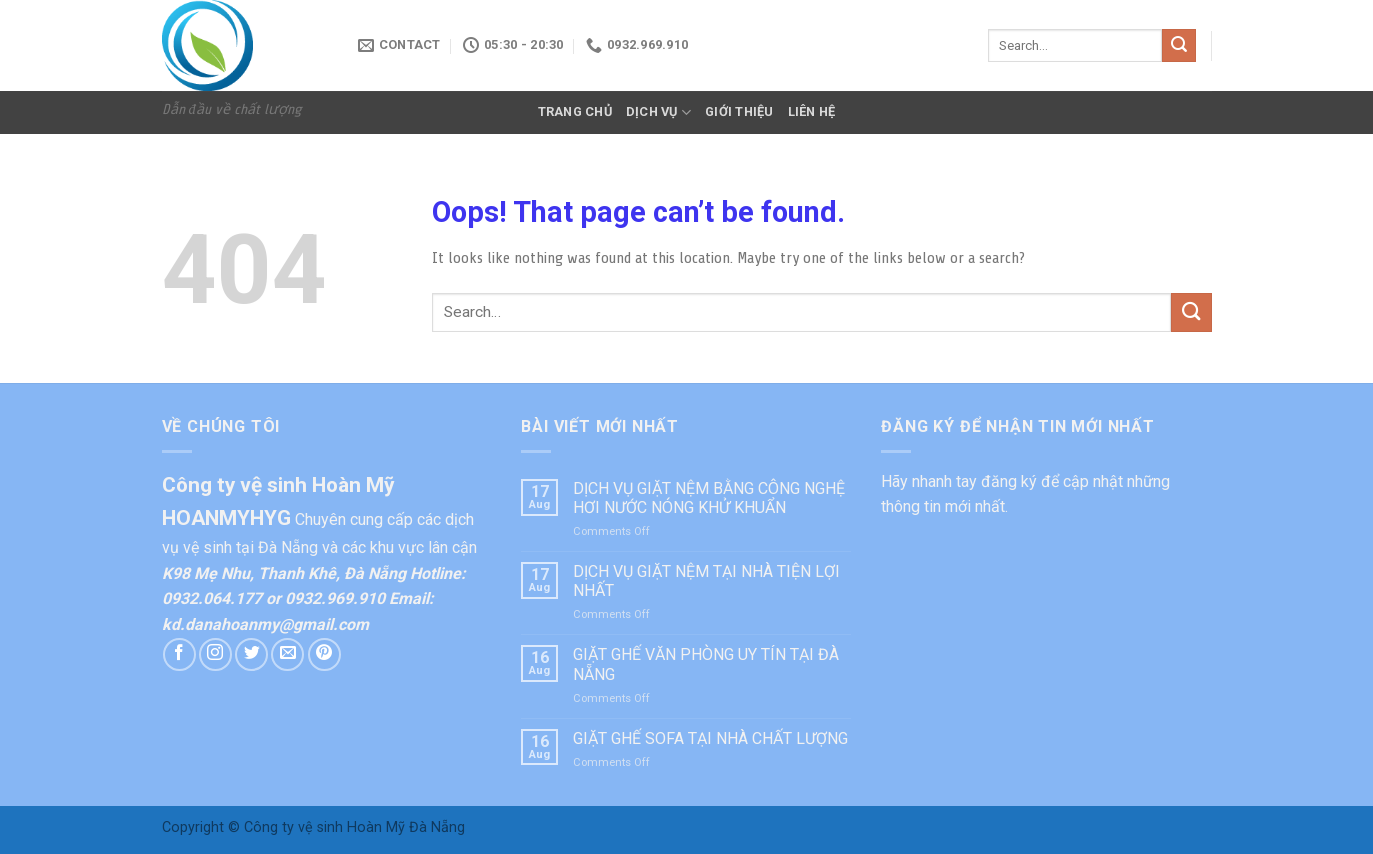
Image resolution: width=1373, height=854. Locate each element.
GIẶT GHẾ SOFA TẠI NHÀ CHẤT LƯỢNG (710, 738)
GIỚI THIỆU (739, 111)
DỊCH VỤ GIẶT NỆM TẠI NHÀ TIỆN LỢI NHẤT (706, 581)
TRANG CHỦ (575, 111)
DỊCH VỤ (658, 112)
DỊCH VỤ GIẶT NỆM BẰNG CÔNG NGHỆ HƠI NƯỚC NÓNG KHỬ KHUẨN (709, 498)
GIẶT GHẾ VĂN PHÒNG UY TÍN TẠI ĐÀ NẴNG (706, 664)
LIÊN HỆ (812, 111)
